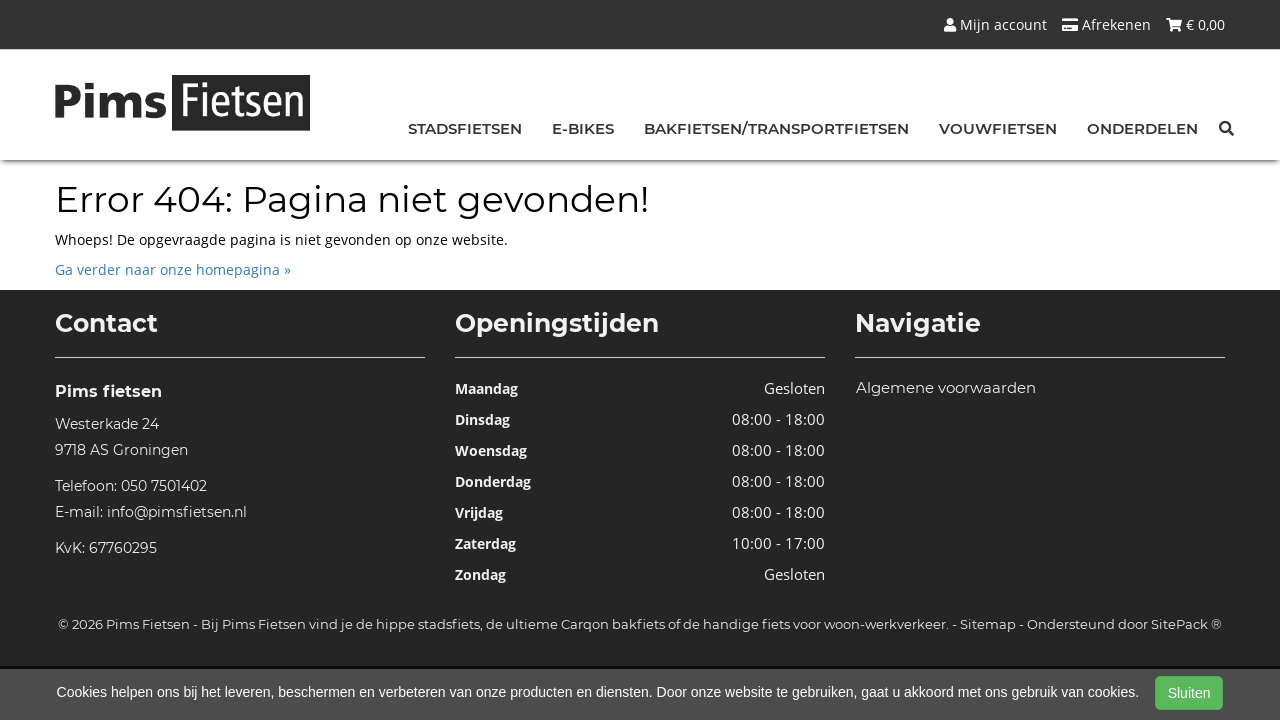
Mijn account (995, 24)
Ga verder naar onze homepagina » (173, 269)
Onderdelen (1142, 128)
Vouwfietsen (998, 128)
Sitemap (988, 624)
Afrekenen (1106, 24)
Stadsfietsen (465, 128)
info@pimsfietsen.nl (177, 512)
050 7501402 (164, 486)
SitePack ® (1186, 624)
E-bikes (583, 128)
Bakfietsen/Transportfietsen (776, 128)
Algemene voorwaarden (946, 387)
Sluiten (1189, 693)
